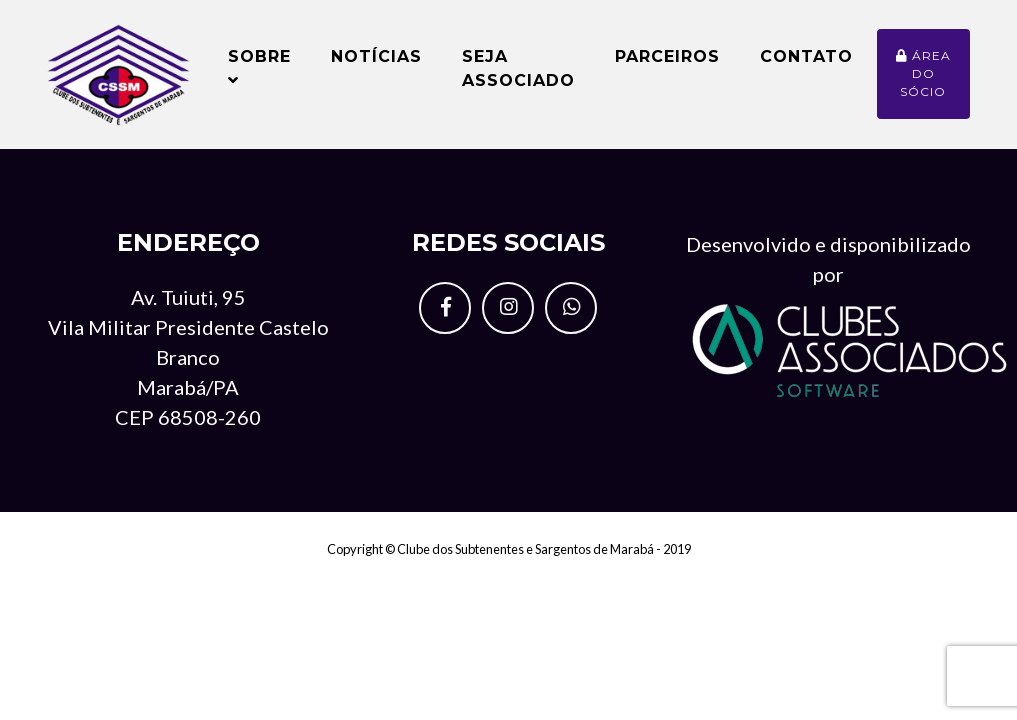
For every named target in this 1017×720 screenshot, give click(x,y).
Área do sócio (923, 81)
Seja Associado (518, 76)
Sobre (259, 75)
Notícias (376, 64)
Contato (806, 64)
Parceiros (667, 64)
